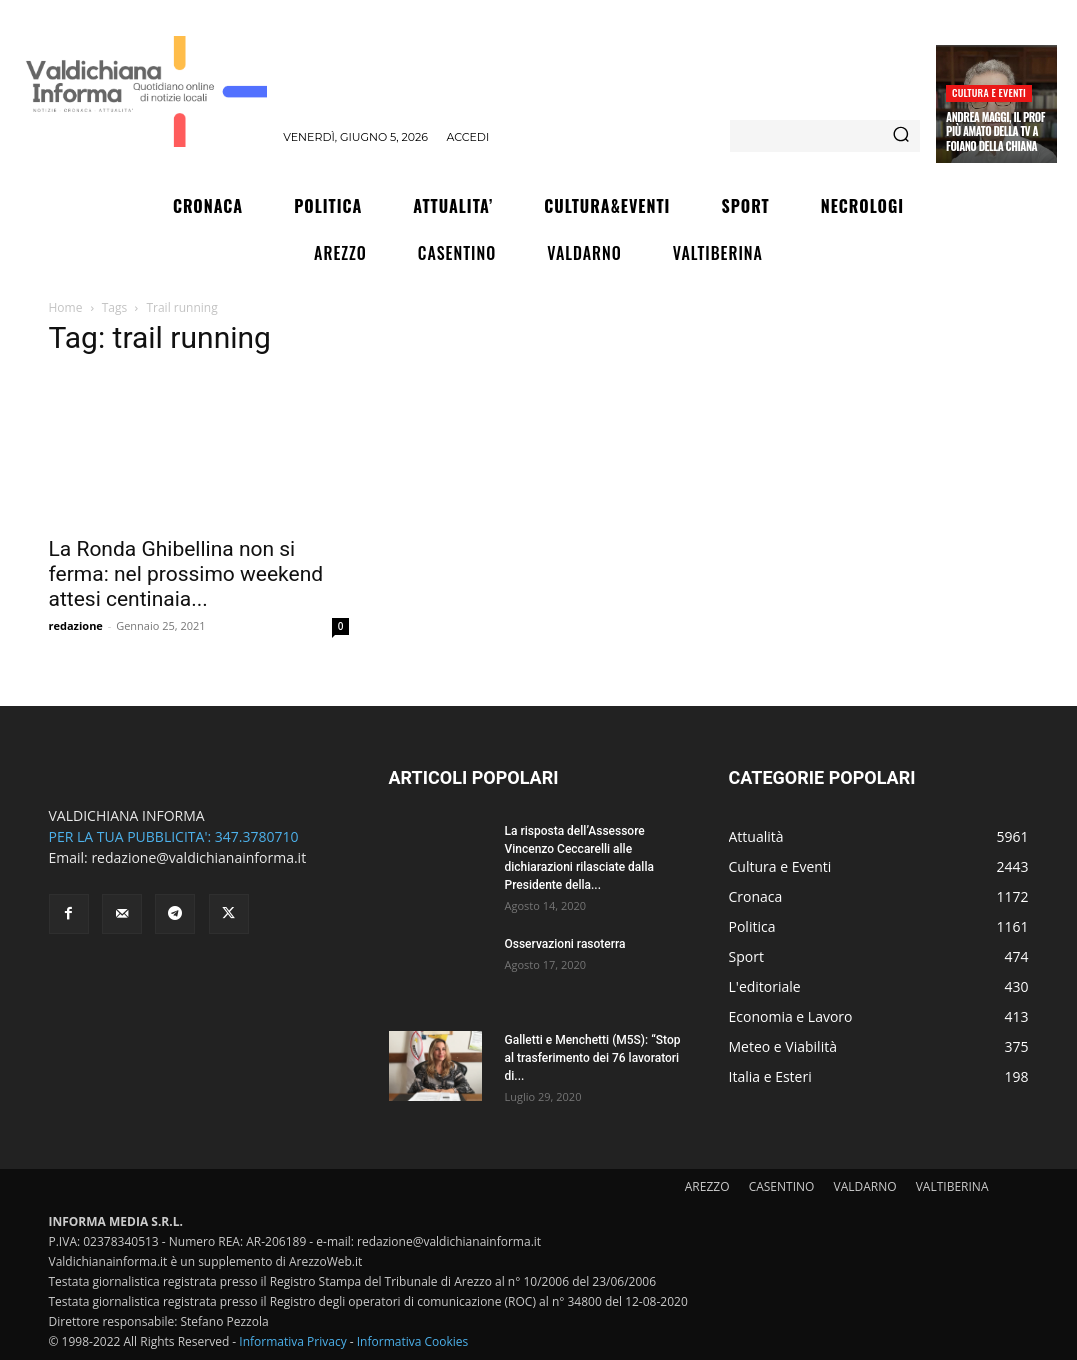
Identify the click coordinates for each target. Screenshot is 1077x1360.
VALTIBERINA (952, 1186)
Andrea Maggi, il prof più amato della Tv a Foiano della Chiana (995, 131)
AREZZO (707, 1186)
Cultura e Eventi (989, 92)
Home (66, 307)
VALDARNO (865, 1186)
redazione (76, 625)
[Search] (901, 136)
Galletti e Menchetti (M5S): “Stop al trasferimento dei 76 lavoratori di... (593, 1058)
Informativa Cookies (413, 1341)
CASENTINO (782, 1186)
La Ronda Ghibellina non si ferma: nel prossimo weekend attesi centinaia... (186, 574)
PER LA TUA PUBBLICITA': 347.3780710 (174, 836)
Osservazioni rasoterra (565, 944)
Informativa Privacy (292, 1341)
